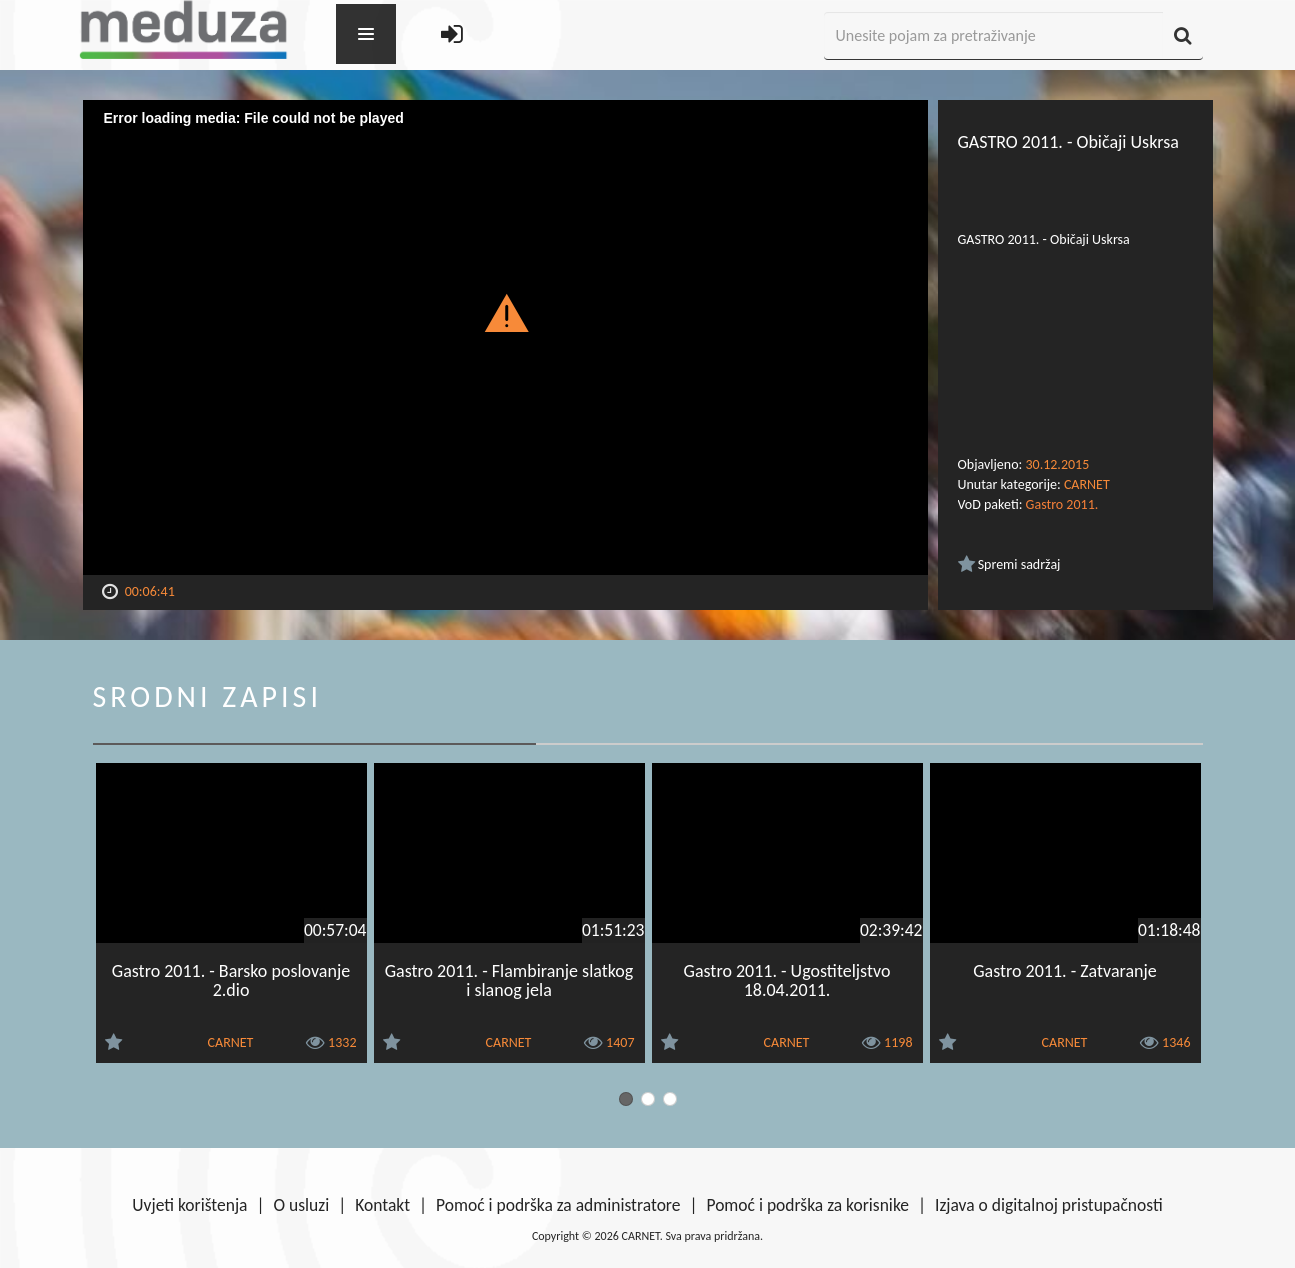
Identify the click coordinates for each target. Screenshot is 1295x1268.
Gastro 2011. (1062, 504)
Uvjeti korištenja (189, 1205)
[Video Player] (505, 337)
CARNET (1087, 484)
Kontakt (382, 1205)
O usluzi (302, 1205)
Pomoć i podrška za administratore (558, 1205)
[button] (505, 312)
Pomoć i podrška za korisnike (807, 1205)
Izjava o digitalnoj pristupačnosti (1049, 1205)
